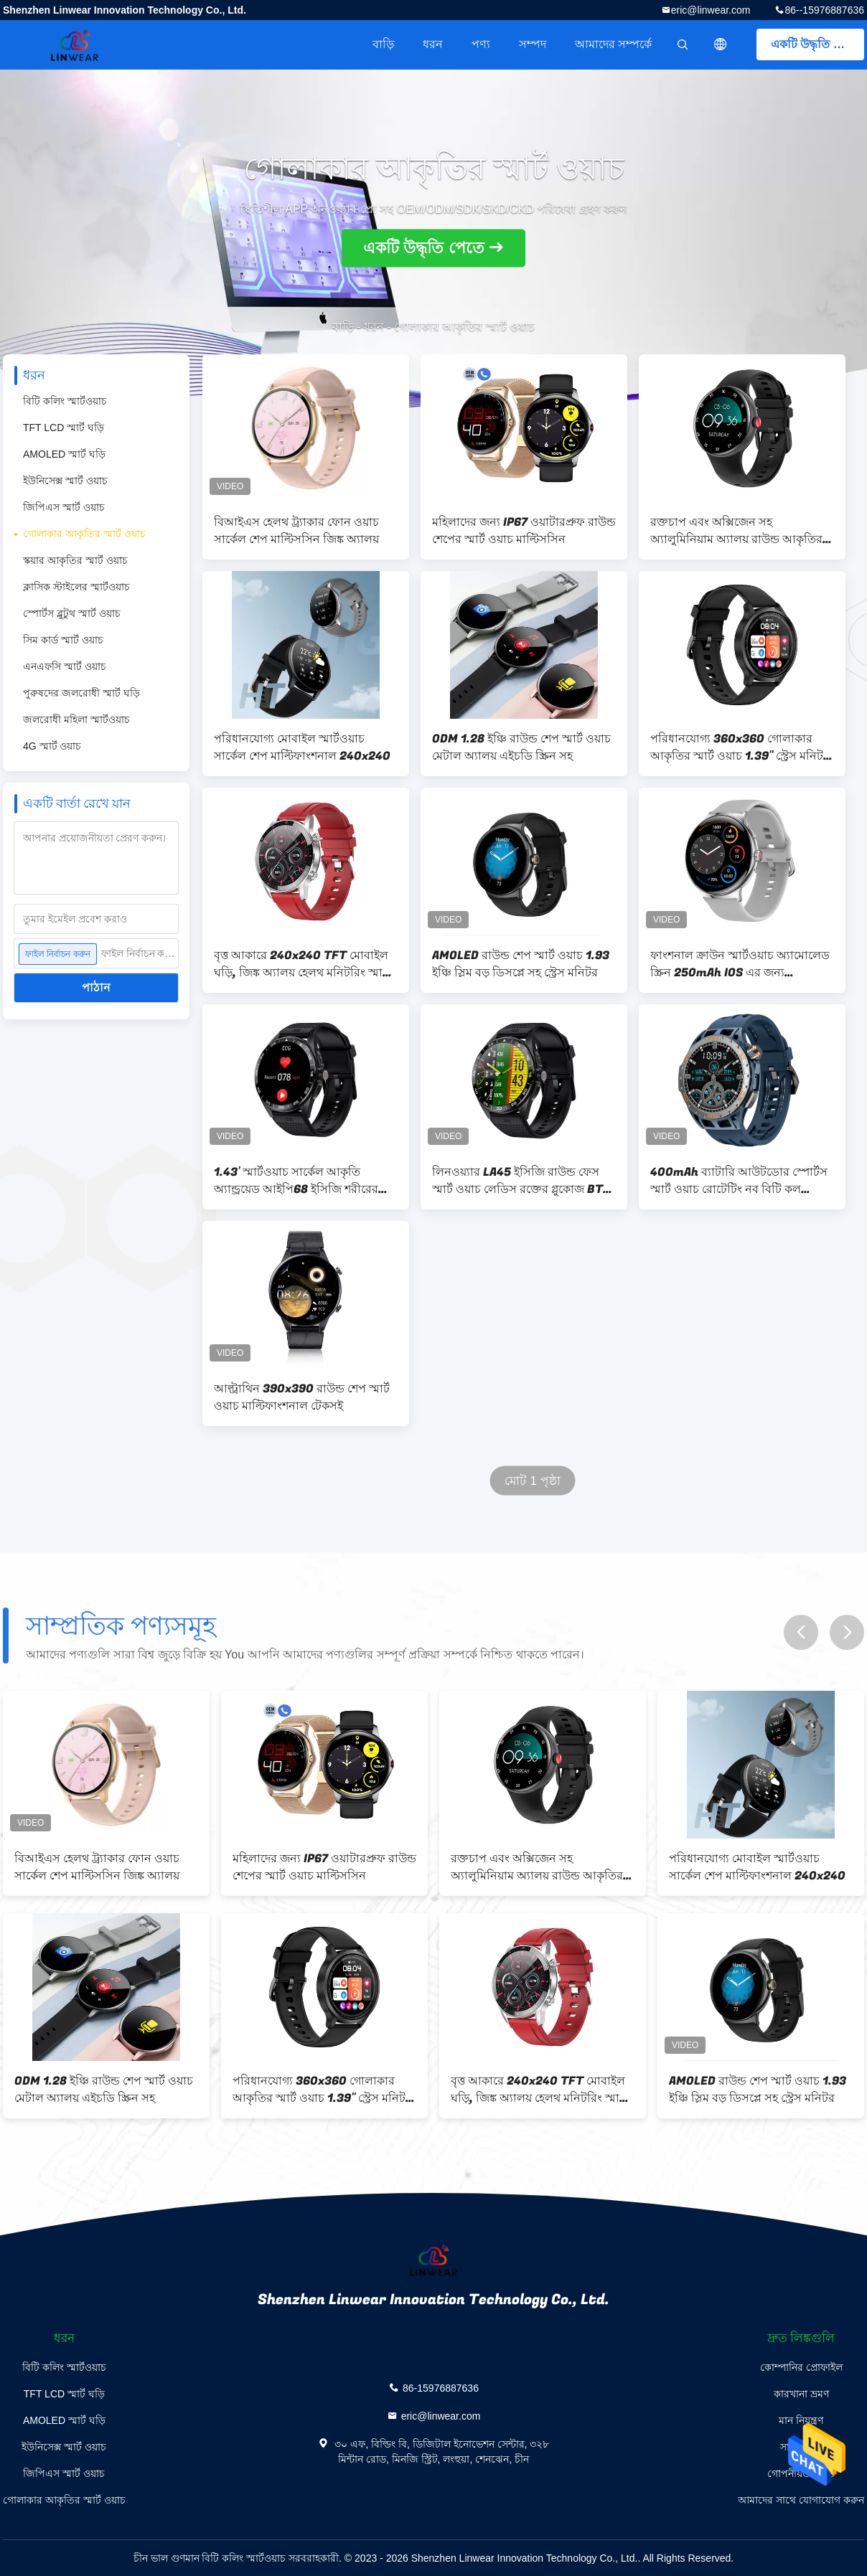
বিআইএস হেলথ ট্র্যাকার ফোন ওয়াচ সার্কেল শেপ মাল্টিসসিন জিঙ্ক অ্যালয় (296, 531)
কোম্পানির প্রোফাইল (801, 2367)
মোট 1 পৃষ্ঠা (533, 1481)
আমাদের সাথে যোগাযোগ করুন (801, 2500)
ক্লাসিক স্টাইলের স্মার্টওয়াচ (76, 587)
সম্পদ (532, 44)
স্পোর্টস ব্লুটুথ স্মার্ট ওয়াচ (72, 613)
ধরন (433, 44)
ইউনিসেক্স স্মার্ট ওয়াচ (65, 480)
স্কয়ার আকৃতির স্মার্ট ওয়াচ (75, 560)
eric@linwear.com (711, 10)
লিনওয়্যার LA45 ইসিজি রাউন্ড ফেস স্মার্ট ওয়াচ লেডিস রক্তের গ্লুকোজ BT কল (517, 1181)
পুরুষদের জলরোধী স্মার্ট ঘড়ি (81, 693)
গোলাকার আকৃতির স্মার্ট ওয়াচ (84, 533)
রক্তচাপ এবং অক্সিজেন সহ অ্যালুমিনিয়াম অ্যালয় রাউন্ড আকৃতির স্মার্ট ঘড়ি (736, 531)
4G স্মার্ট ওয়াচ (52, 746)
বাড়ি (383, 44)
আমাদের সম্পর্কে (613, 44)
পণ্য (481, 44)
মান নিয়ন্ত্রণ (801, 2420)
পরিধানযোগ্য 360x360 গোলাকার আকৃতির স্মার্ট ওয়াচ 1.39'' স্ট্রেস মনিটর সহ (740, 747)
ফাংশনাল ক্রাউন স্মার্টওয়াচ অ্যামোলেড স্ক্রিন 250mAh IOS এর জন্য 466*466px (740, 964)
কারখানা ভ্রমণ (801, 2394)
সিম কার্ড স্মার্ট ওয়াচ (63, 640)
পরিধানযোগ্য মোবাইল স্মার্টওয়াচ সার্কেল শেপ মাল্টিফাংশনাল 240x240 (302, 747)
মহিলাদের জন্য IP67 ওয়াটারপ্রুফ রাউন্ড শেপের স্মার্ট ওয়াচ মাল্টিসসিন (524, 531)
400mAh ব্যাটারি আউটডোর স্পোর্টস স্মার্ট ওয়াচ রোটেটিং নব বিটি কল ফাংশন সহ (739, 1181)
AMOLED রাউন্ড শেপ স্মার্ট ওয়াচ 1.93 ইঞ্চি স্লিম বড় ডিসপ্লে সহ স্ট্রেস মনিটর (520, 964)
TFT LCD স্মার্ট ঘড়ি (63, 427)
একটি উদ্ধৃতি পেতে (814, 44)
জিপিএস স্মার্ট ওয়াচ (64, 507)
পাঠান (96, 987)
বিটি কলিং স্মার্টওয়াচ (65, 401)
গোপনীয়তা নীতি (801, 2473)
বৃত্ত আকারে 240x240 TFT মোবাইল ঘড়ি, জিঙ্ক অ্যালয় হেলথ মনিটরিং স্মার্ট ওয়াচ (301, 964)
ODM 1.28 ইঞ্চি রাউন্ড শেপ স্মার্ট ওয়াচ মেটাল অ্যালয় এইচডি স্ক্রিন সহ (521, 747)
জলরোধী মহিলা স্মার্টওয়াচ (76, 719)
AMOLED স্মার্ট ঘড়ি (64, 454)
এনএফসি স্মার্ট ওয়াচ (64, 666)
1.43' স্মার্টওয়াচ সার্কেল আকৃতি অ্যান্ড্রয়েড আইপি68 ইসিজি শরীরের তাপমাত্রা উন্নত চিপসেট (296, 1181)
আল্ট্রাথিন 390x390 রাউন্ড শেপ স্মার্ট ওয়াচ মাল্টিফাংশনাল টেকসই (302, 1397)
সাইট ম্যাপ (801, 2447)
